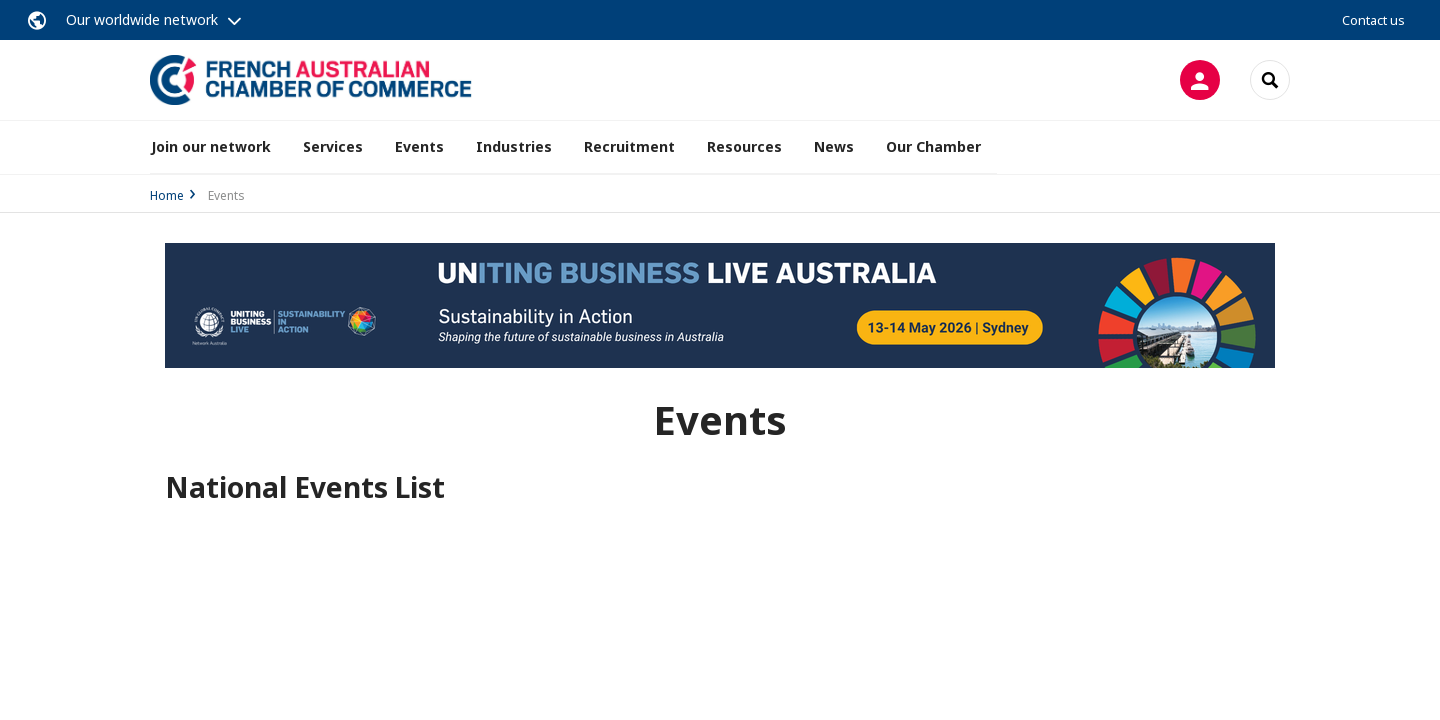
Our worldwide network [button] (142, 19)
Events (419, 146)
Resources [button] (744, 146)
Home (167, 195)
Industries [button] (514, 146)
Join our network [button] (211, 146)
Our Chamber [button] (933, 146)
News (834, 146)
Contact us (1373, 20)
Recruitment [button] (629, 146)
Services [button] (333, 146)
